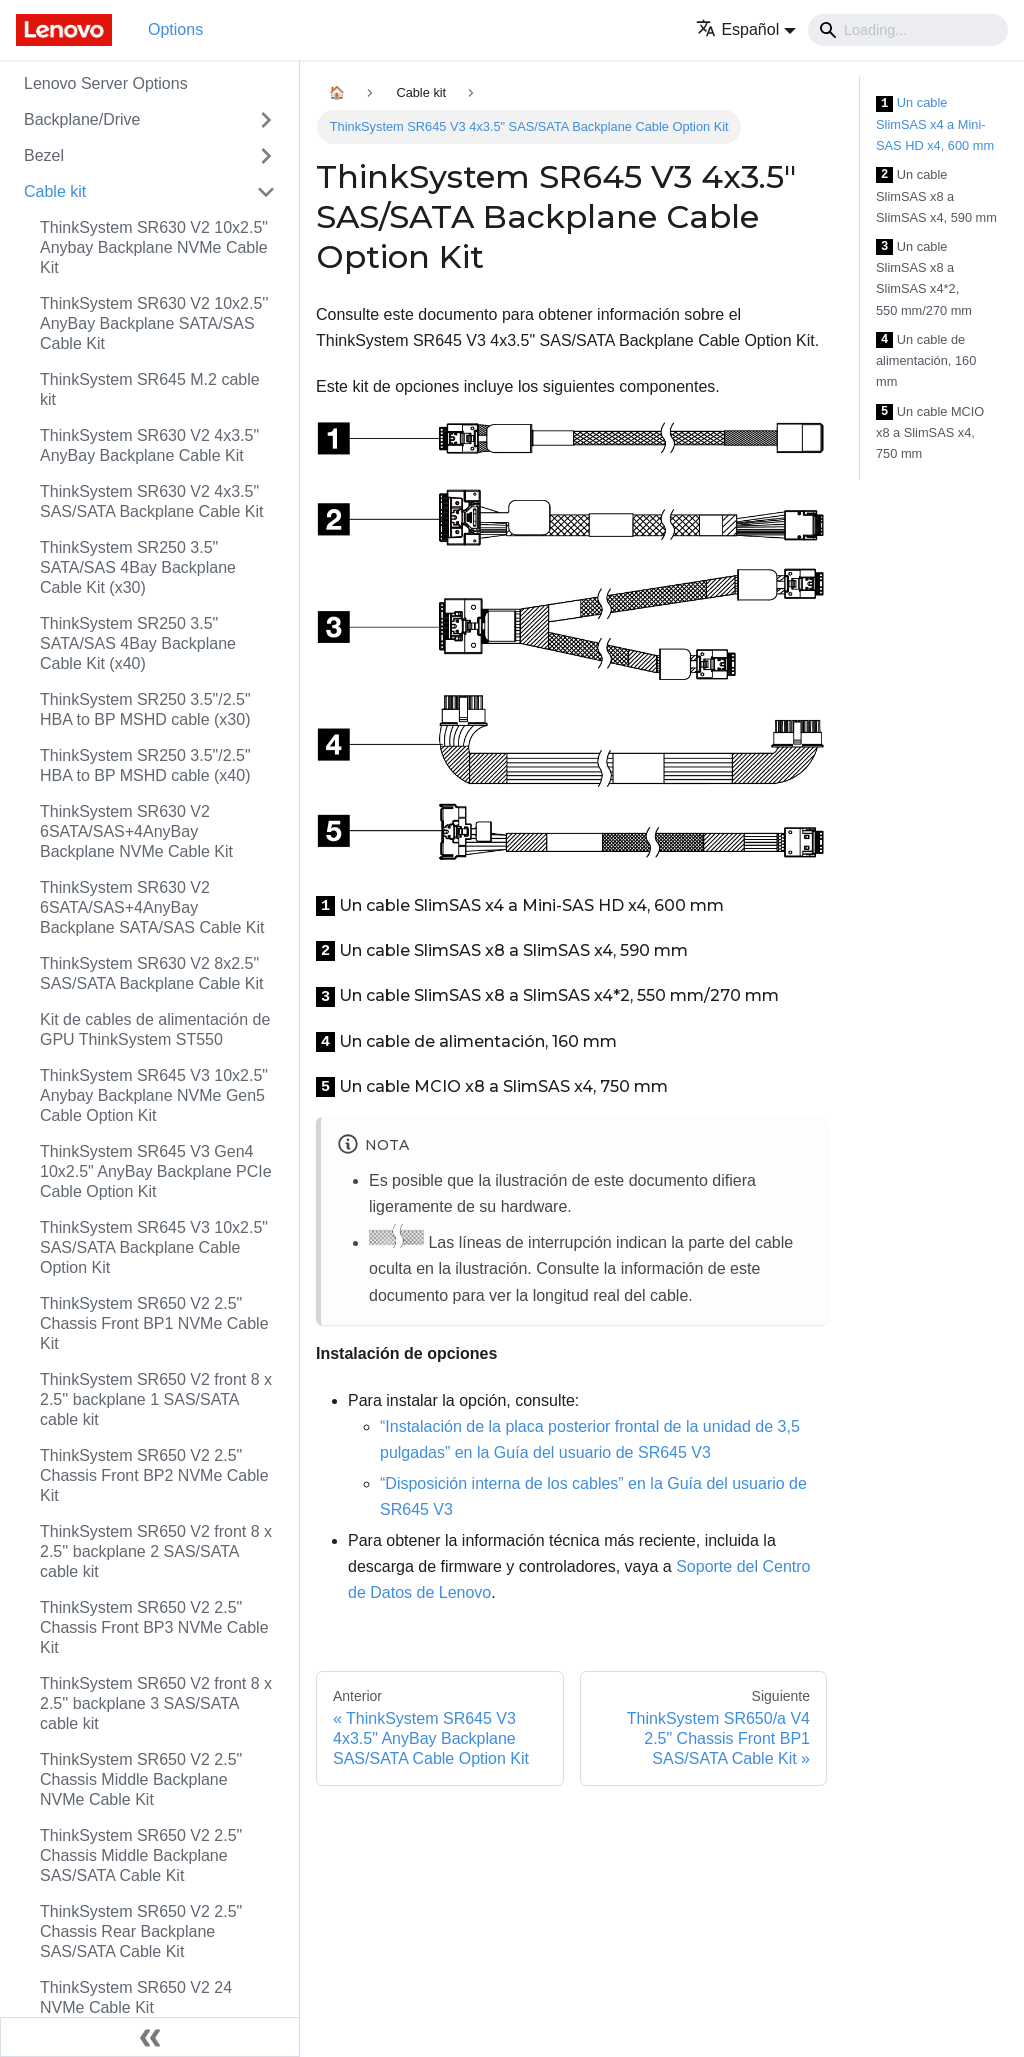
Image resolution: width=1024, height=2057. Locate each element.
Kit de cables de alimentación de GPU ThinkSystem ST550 (155, 1029)
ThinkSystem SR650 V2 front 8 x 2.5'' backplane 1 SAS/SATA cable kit (156, 1399)
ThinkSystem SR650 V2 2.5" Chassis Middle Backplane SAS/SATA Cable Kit (141, 1855)
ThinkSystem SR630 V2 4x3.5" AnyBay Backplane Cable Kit (149, 445)
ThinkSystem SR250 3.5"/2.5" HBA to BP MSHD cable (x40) (145, 765)
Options (175, 29)
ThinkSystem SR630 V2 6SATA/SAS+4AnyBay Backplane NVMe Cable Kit (136, 831)
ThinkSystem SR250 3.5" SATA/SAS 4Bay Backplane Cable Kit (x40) (138, 643)
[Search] (908, 30)
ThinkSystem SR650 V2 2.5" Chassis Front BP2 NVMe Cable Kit (154, 1475)
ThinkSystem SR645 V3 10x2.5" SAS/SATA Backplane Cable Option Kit (154, 1247)
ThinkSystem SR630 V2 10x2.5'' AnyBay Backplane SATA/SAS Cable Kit (154, 323)
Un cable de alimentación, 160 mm (926, 361)
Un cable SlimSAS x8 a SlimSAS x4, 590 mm (936, 196)
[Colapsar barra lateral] (150, 2037)
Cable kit (55, 191)
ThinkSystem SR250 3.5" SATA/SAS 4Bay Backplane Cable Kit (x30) (138, 567)
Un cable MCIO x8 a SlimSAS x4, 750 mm (930, 433)
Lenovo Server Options (106, 83)
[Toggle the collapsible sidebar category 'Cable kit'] (266, 192)
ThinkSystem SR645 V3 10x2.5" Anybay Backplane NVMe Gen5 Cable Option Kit (154, 1095)
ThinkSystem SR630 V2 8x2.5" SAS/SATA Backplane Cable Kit (152, 973)
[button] (746, 29)
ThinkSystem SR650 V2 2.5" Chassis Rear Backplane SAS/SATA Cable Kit (141, 1931)
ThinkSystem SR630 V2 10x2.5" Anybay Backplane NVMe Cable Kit (154, 247)
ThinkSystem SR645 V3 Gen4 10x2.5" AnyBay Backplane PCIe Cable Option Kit (156, 1171)
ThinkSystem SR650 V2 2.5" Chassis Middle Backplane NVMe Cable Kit (141, 1779)
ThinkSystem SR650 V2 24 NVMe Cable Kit (136, 1997)
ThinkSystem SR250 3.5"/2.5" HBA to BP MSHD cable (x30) (145, 709)
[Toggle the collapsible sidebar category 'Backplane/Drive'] (266, 120)
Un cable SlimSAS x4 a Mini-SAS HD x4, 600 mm (935, 124)
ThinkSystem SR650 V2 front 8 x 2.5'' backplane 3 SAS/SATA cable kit (156, 1703)
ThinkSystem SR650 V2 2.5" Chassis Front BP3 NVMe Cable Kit (154, 1627)
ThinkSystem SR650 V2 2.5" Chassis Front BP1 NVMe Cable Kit (154, 1323)
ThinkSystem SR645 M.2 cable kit (150, 389)
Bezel (44, 155)
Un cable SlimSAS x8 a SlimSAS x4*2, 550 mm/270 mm (924, 278)
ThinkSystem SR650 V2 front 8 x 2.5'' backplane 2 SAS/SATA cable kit (156, 1551)
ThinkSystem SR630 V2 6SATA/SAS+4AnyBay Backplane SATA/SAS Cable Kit (152, 907)
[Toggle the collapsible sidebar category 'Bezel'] (266, 156)
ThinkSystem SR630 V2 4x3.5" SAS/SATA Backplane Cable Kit (152, 501)
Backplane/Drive (82, 119)
